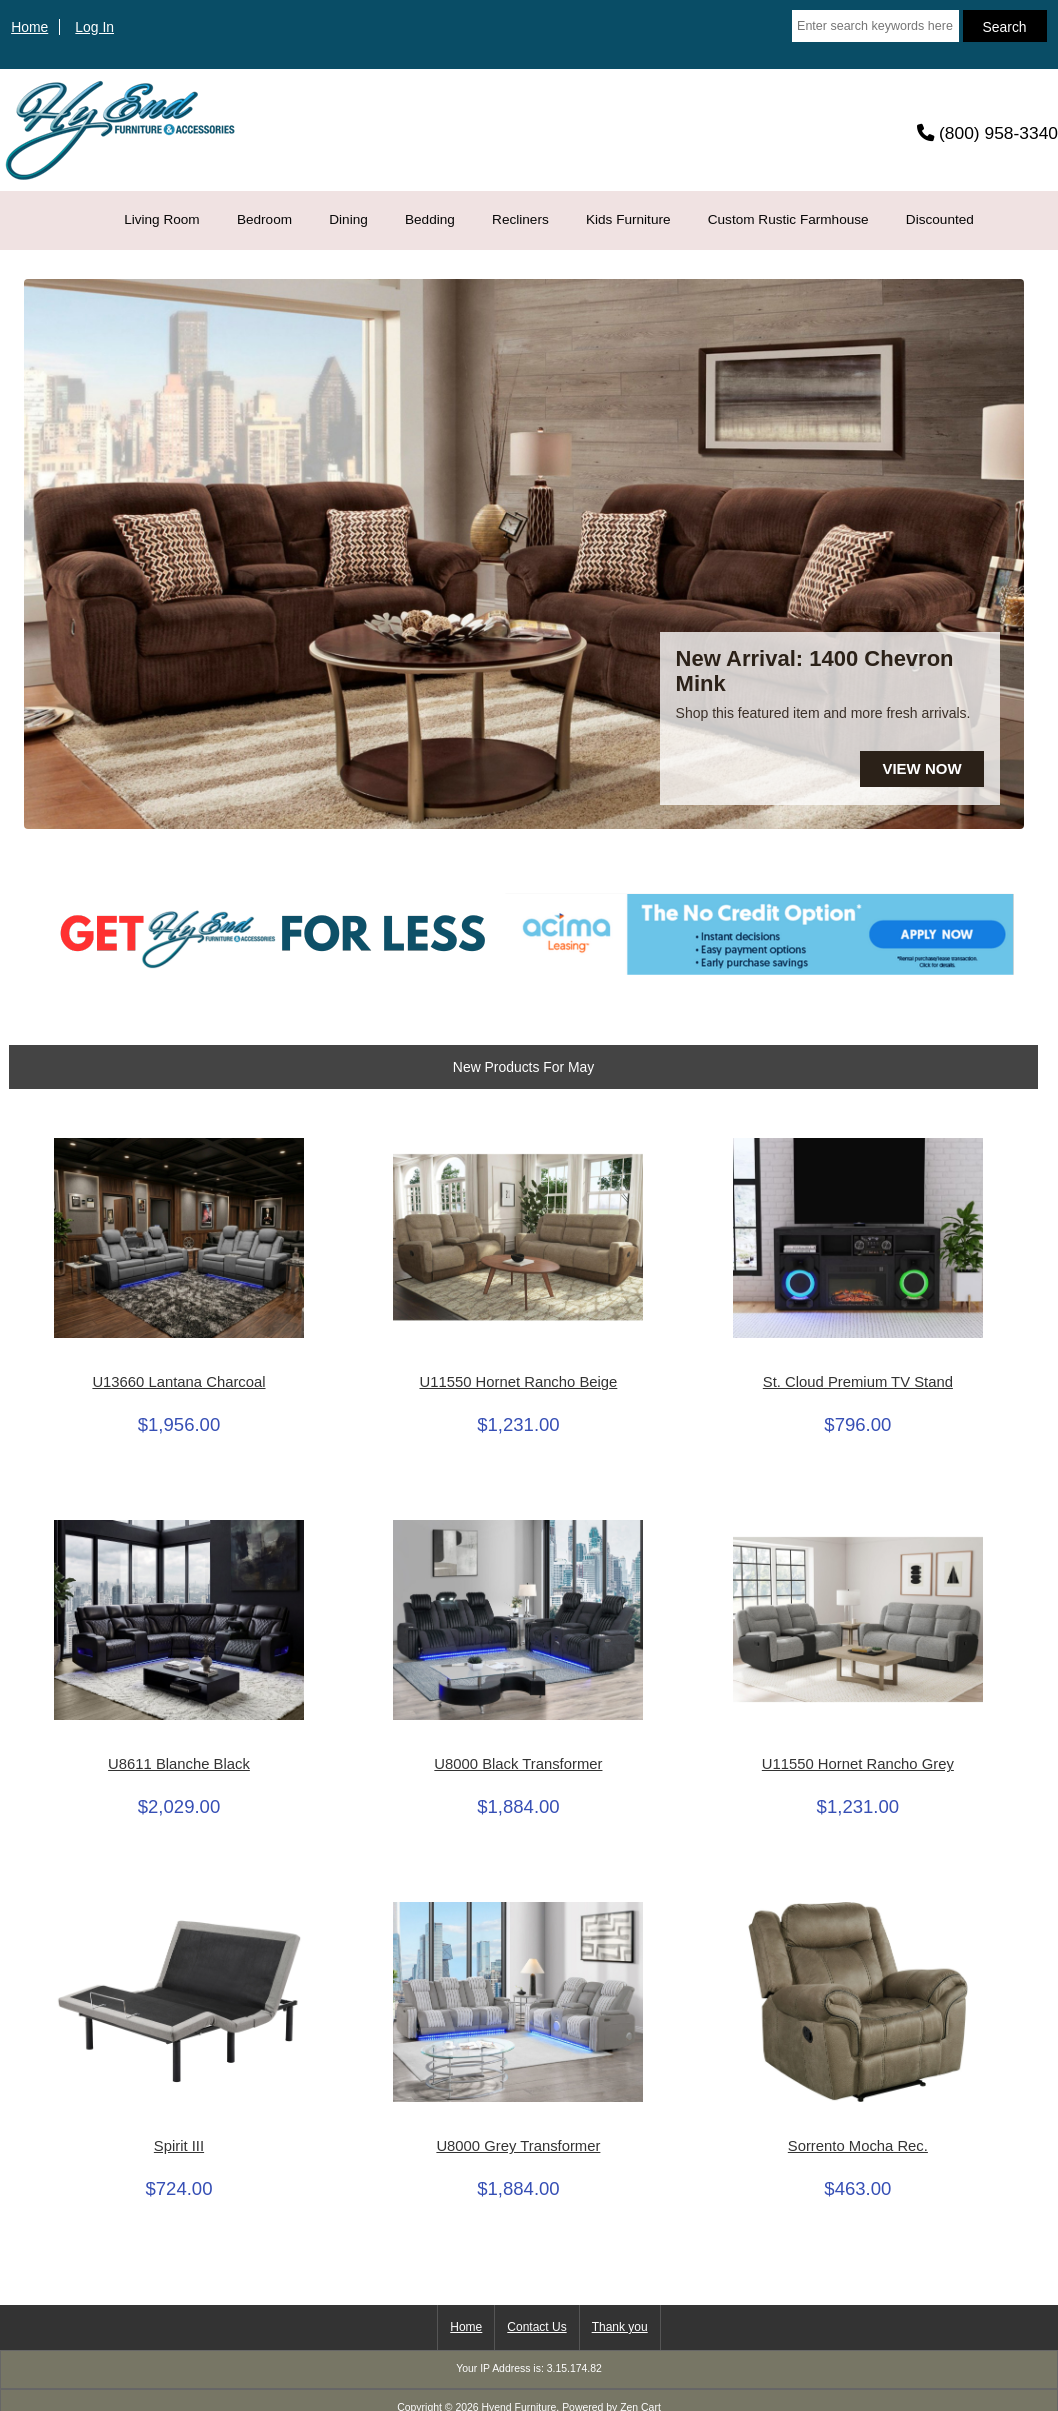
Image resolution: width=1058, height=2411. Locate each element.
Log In (94, 27)
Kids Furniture (628, 219)
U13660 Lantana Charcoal (178, 1382)
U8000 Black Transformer (518, 1764)
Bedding (430, 219)
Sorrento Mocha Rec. (858, 2146)
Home (29, 27)
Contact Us (536, 2327)
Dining (348, 219)
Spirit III (179, 2146)
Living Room (162, 219)
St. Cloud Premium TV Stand (858, 1382)
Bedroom (264, 219)
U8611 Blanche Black (179, 1764)
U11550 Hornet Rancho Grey (858, 1764)
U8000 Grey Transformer (518, 2146)
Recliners (520, 219)
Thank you (620, 2327)
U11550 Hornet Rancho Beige (518, 1382)
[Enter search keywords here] (875, 26)
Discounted (940, 219)
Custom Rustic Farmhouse (788, 219)
